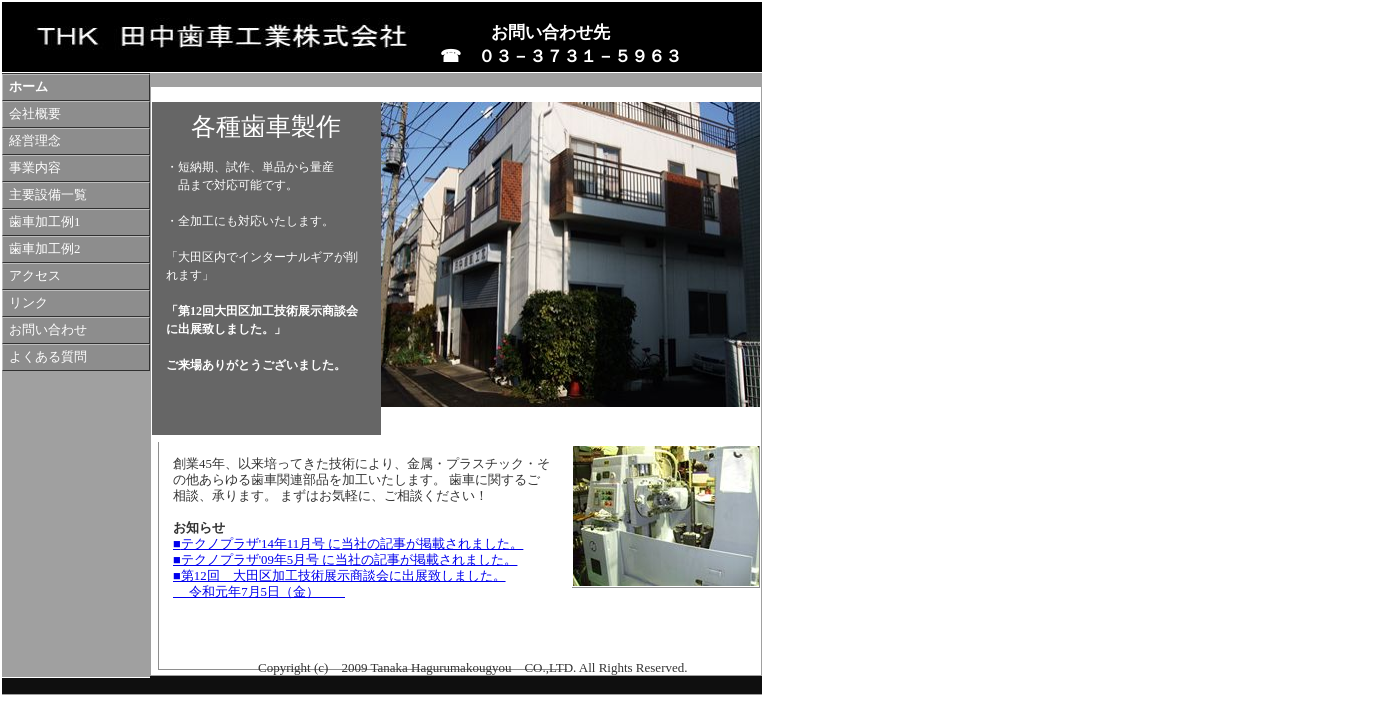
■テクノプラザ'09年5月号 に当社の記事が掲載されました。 (345, 560)
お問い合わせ (48, 330)
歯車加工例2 (44, 249)
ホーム (28, 87)
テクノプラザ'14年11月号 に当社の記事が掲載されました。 (352, 544)
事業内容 (35, 168)
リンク (28, 303)
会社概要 (35, 114)
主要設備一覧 (48, 195)
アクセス (35, 276)
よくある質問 (48, 357)
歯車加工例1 (44, 222)
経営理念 (35, 141)
